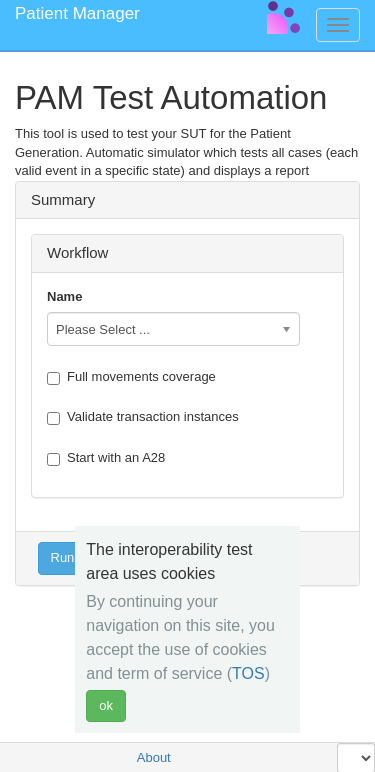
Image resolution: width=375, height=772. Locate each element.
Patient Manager (77, 13)
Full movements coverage (131, 377)
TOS (248, 673)
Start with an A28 (106, 458)
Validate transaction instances (143, 417)
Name (64, 296)
